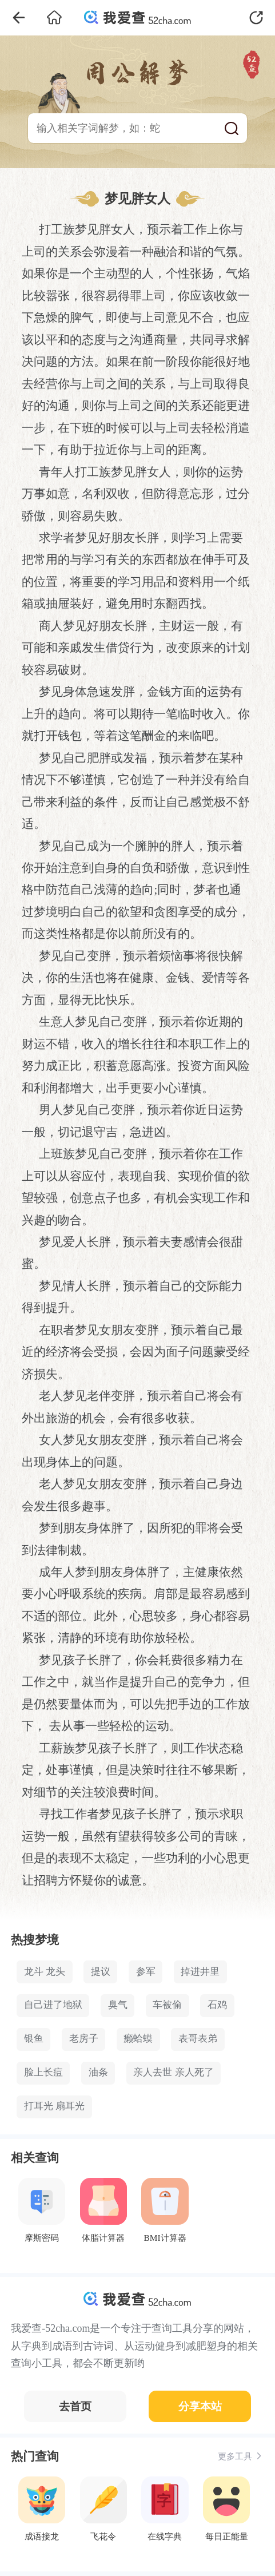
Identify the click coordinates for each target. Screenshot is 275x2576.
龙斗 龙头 (44, 1971)
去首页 (75, 2406)
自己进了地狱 (53, 2004)
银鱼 (33, 2038)
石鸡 (217, 2004)
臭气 (117, 2004)
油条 (98, 2072)
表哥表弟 (197, 2038)
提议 (100, 1971)
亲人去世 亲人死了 (173, 2072)
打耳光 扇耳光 (54, 2106)
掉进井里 (200, 1971)
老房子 (83, 2038)
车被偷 (167, 2004)
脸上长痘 (43, 2072)
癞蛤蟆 (138, 2038)
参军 (146, 1971)
